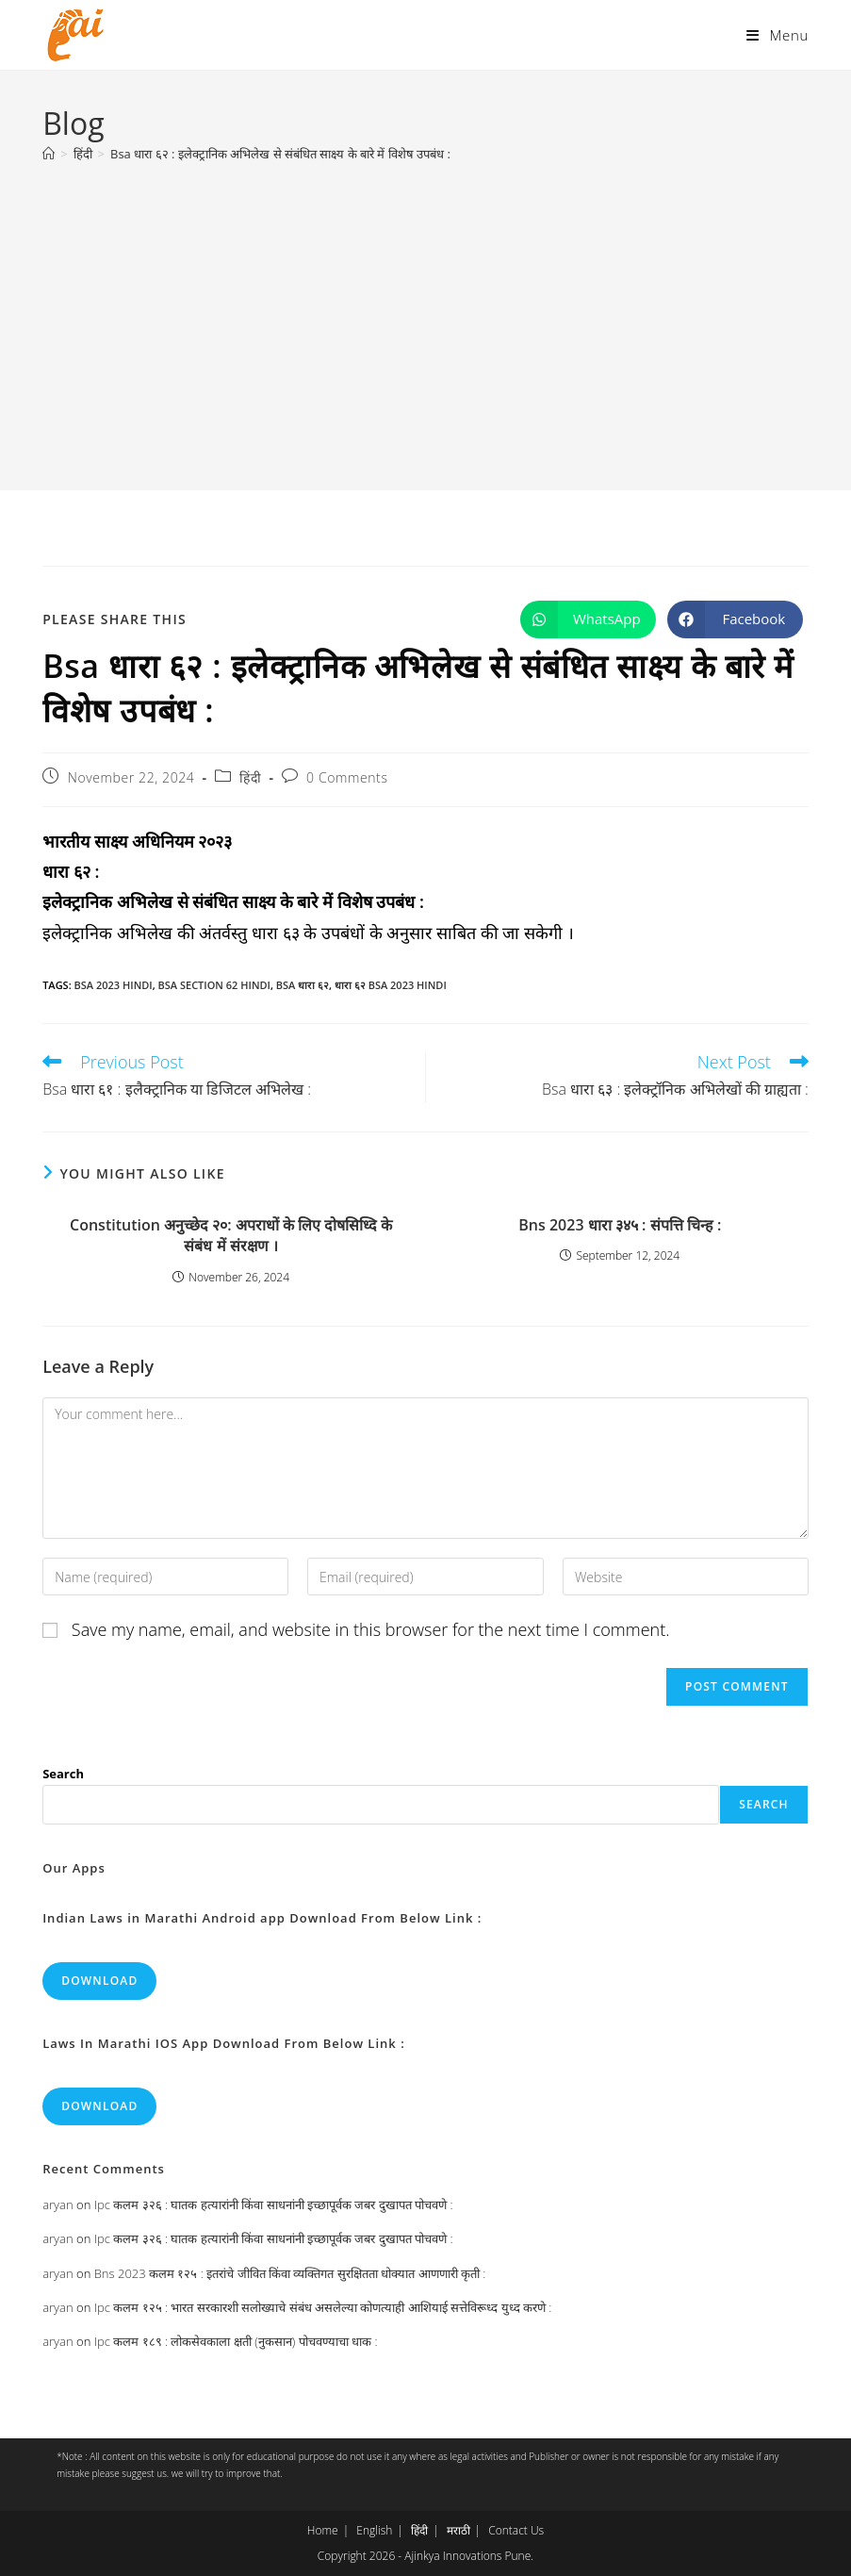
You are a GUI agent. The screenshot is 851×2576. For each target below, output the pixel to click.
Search (63, 1773)
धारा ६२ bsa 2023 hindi (391, 985)
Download (99, 1981)
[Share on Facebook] (735, 619)
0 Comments (346, 777)
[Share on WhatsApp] (588, 619)
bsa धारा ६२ (302, 985)
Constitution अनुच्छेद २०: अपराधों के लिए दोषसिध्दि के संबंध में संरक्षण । (231, 1235)
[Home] (48, 153)
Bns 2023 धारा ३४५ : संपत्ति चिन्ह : (619, 1224)
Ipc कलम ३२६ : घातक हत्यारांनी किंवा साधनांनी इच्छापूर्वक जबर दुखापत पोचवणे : (273, 2204)
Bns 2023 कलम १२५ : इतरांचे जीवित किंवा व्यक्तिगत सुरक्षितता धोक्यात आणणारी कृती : (290, 2273)
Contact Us (516, 2530)
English (374, 2530)
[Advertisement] (425, 317)
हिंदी (250, 777)
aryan (57, 2204)
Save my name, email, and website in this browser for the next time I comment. (371, 1629)
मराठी (458, 2530)
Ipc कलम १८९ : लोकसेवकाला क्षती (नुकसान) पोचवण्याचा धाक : (236, 2341)
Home (322, 2530)
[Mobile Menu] (777, 34)
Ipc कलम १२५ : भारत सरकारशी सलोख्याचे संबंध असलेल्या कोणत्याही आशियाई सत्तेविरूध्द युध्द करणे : (323, 2307)
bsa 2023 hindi (113, 985)
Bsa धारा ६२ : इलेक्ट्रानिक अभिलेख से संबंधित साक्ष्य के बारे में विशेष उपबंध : (280, 153)
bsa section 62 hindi (214, 985)
